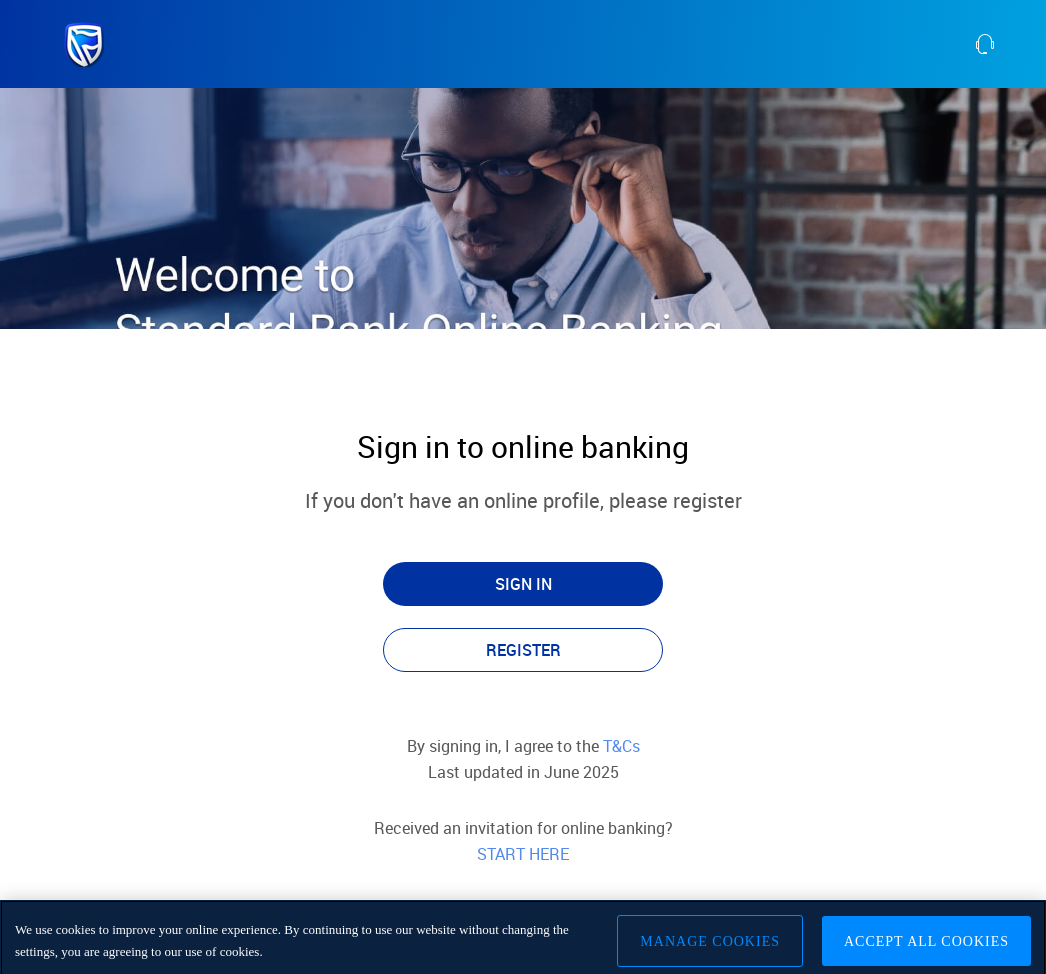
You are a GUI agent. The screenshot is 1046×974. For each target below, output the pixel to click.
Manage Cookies (710, 945)
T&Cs (619, 746)
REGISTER (523, 650)
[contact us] (1009, 44)
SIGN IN (523, 584)
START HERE (523, 854)
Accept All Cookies (926, 945)
